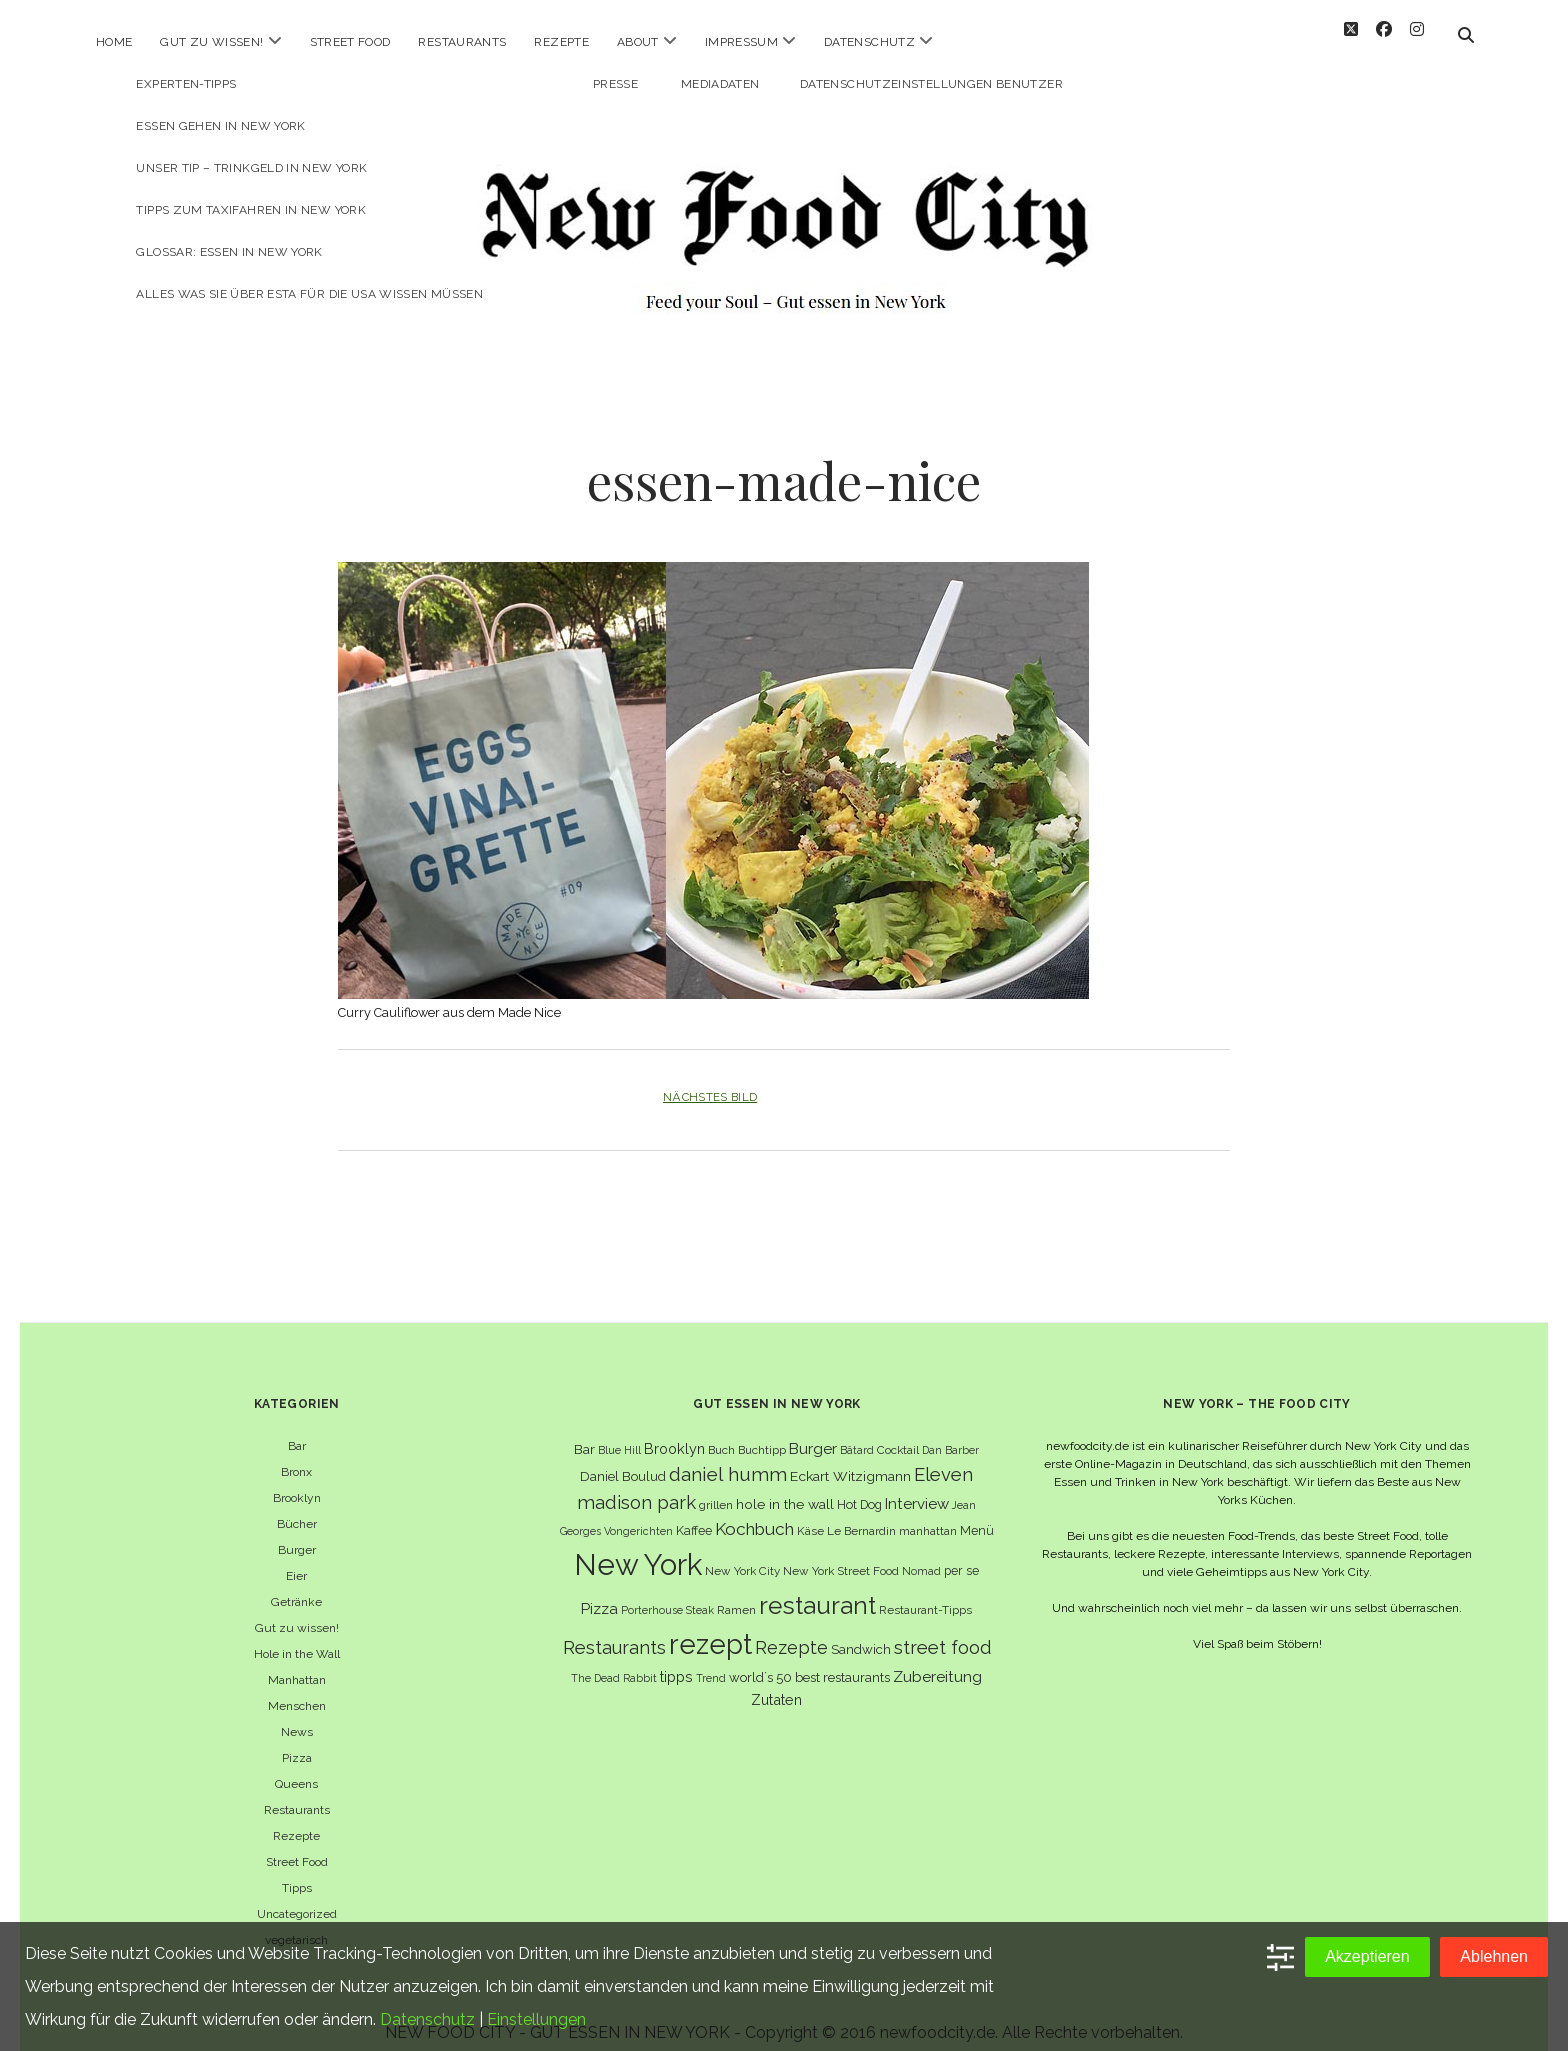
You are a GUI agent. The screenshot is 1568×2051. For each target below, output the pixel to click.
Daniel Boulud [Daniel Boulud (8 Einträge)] (623, 1458)
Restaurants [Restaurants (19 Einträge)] (614, 1629)
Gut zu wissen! (211, 42)
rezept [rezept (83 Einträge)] (710, 1626)
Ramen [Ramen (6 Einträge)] (736, 1592)
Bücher (297, 1506)
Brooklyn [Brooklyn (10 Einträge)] (674, 1430)
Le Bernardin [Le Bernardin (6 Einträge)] (861, 1513)
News (297, 1714)
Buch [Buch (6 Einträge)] (721, 1432)
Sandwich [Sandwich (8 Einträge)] (861, 1631)
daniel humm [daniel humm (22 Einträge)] (728, 1456)
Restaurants (462, 42)
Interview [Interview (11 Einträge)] (917, 1486)
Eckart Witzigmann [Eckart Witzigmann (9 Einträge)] (850, 1458)
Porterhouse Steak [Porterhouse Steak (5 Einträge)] (667, 1592)
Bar (297, 1428)
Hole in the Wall (297, 1636)
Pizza (297, 1740)
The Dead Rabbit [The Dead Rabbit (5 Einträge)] (614, 1660)
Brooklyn (297, 1480)
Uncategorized (297, 1896)
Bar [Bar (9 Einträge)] (584, 1431)
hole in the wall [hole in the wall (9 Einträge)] (785, 1486)
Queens (296, 1766)
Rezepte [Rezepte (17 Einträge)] (791, 1629)
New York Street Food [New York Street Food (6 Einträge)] (841, 1553)
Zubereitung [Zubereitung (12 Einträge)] (937, 1658)
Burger (297, 1532)
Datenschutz (869, 42)
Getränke (296, 1584)
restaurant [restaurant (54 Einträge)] (817, 1587)
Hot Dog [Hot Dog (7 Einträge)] (859, 1486)
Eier (296, 1558)
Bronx (296, 1454)
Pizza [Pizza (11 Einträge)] (599, 1591)
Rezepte (561, 42)
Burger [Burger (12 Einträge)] (813, 1430)
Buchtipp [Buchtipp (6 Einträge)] (762, 1432)
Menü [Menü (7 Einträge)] (977, 1512)
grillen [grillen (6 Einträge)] (716, 1487)
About (638, 42)
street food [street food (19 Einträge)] (942, 1629)
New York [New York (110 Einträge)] (638, 1546)
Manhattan (297, 1662)
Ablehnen (1494, 1956)
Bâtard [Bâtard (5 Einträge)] (857, 1432)
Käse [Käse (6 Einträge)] (810, 1513)
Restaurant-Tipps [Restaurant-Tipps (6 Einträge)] (925, 1592)
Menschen (297, 1688)
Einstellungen (536, 2019)
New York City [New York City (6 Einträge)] (742, 1553)
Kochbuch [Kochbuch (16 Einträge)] (754, 1511)
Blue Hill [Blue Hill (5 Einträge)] (619, 1432)
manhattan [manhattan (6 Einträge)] (928, 1513)
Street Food (350, 42)
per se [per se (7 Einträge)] (961, 1552)
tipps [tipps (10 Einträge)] (676, 1658)
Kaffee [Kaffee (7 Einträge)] (694, 1512)
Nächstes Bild (710, 1079)
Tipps (297, 1870)
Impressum (741, 42)
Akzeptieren (1367, 1956)
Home (114, 42)
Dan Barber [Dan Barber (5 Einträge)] (950, 1432)
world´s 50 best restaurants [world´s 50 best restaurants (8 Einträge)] (809, 1659)
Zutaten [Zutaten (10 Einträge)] (776, 1681)
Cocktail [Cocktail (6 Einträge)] (898, 1432)
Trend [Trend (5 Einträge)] (711, 1660)
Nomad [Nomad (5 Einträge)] (921, 1553)
